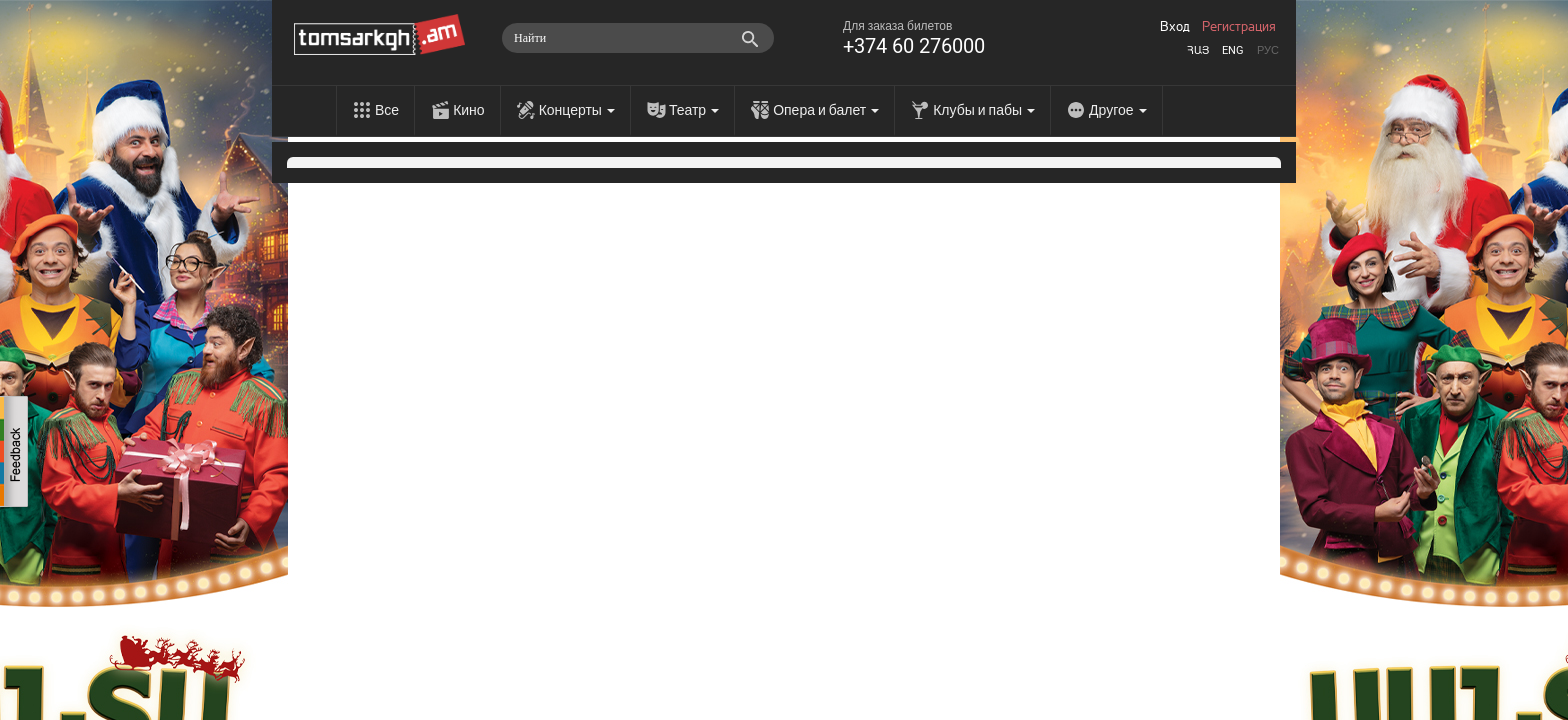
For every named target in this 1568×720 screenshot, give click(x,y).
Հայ (1198, 50)
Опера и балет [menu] (826, 110)
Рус (1268, 50)
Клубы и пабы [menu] (984, 110)
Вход (1175, 27)
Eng (1233, 50)
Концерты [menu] (577, 110)
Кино (469, 110)
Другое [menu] (1117, 110)
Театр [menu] (694, 110)
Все (387, 110)
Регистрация (1239, 27)
